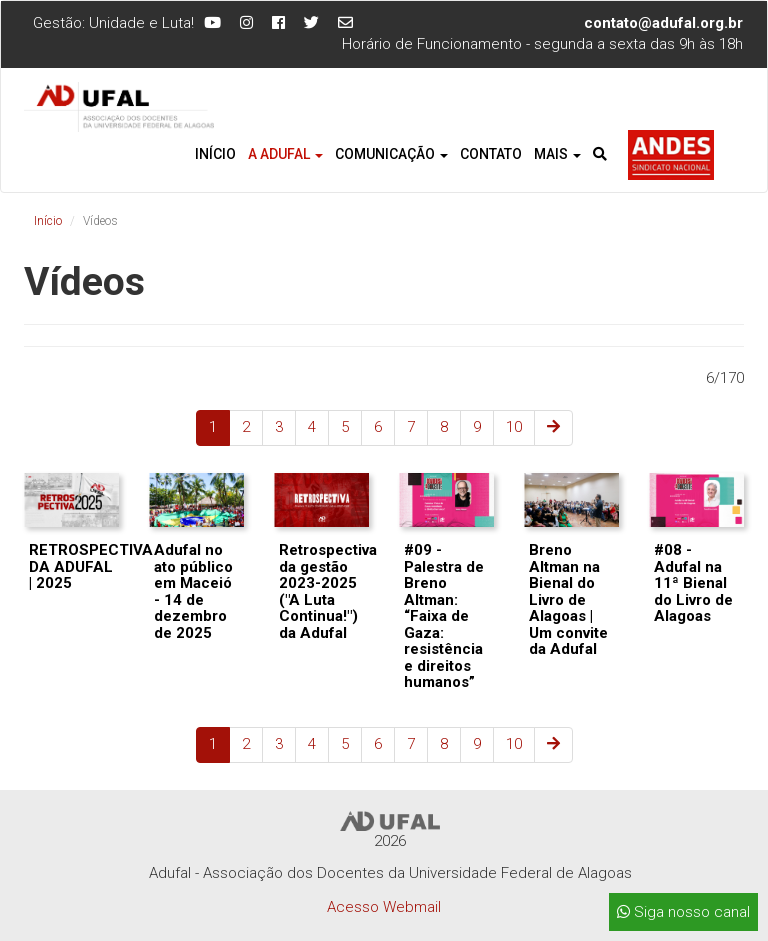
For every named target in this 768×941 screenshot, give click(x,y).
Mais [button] (557, 154)
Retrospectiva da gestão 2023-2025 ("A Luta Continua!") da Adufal (328, 591)
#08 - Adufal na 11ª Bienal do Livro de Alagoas (693, 583)
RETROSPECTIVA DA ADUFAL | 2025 (91, 566)
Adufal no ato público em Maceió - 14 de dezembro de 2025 (193, 591)
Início (215, 154)
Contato (491, 154)
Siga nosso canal (683, 912)
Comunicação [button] (391, 154)
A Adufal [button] (285, 154)
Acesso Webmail (384, 907)
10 (514, 427)
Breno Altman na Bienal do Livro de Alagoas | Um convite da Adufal (568, 599)
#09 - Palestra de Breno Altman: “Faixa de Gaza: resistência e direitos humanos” (444, 616)
